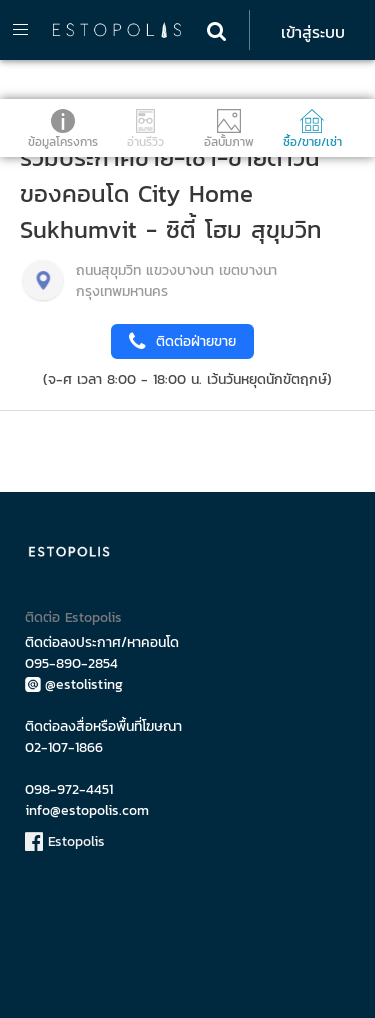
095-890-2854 (71, 663)
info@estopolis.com (87, 810)
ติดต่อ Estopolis (73, 617)
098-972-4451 (69, 789)
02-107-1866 (64, 747)
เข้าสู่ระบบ (313, 32)
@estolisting (74, 684)
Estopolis (65, 841)
